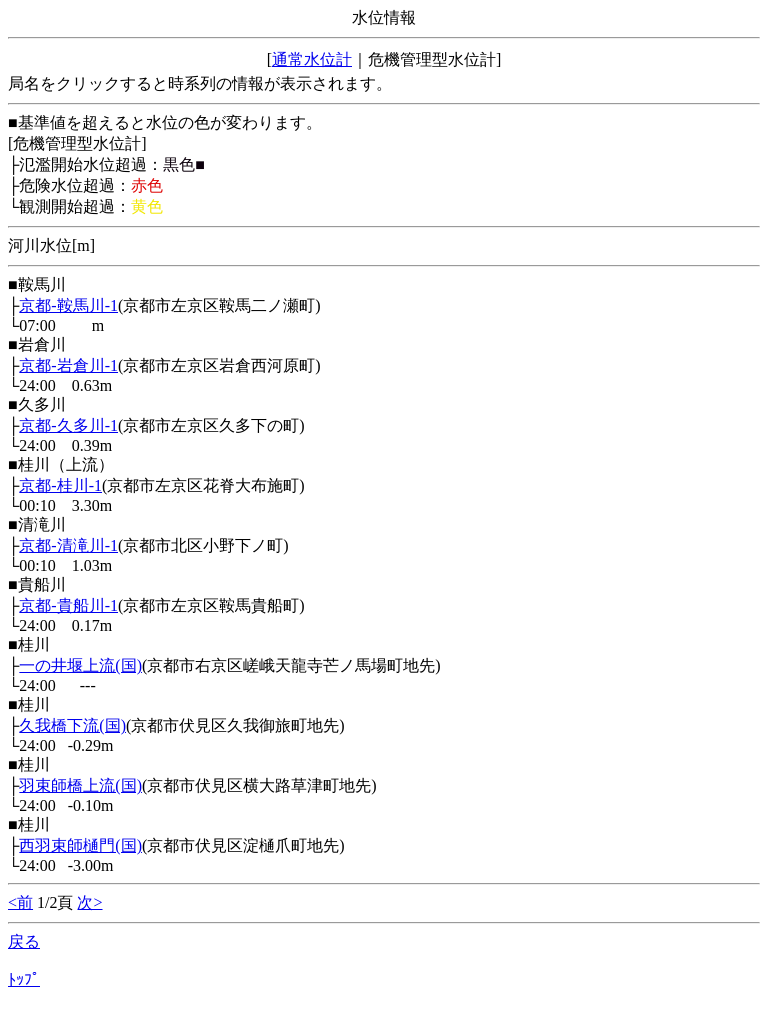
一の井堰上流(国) (80, 665)
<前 (20, 902)
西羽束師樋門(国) (80, 845)
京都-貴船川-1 (68, 605)
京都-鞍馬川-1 (68, 305)
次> (89, 902)
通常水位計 (312, 59)
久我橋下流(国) (72, 725)
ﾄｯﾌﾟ (24, 979)
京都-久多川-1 (68, 425)
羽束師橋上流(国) (80, 785)
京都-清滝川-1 (68, 545)
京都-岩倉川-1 (68, 365)
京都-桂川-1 (60, 485)
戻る (24, 941)
